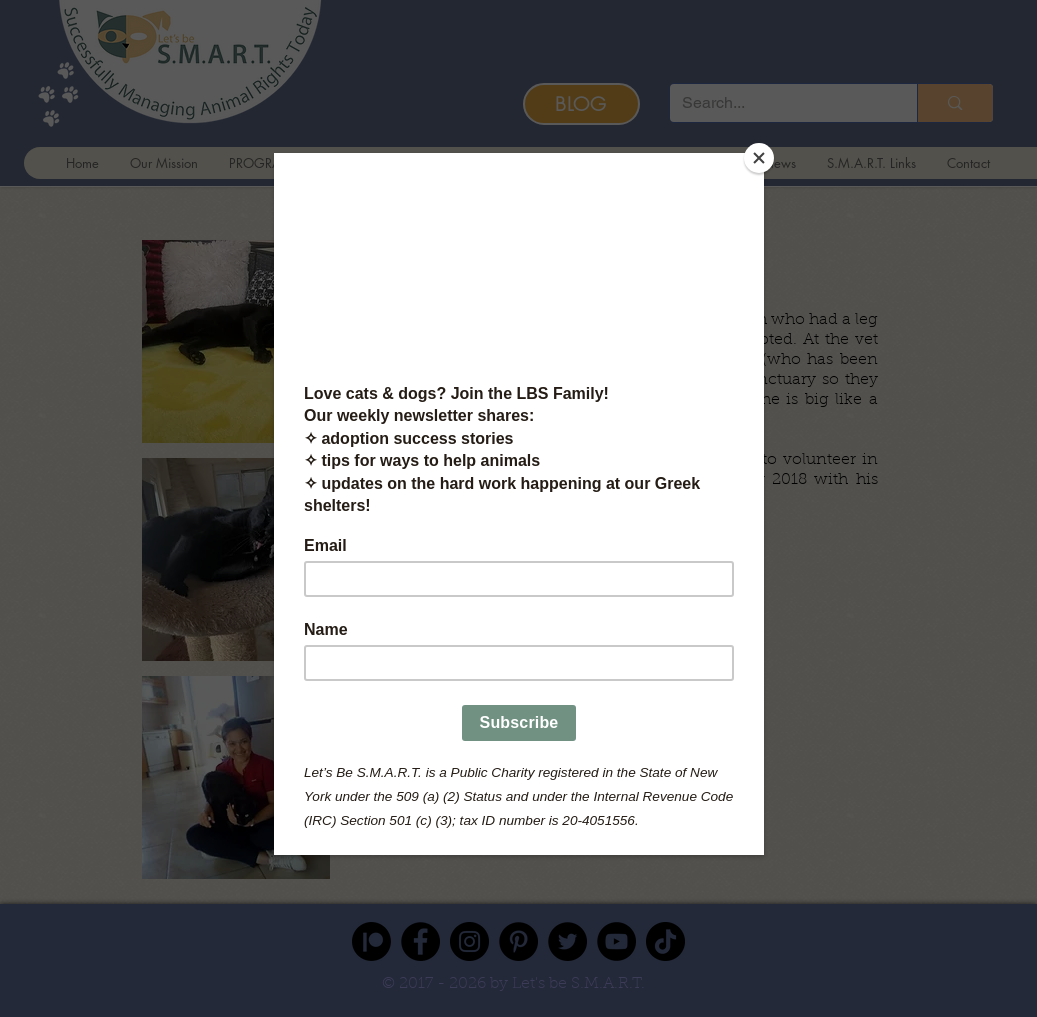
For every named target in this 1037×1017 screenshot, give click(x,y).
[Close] (759, 158)
